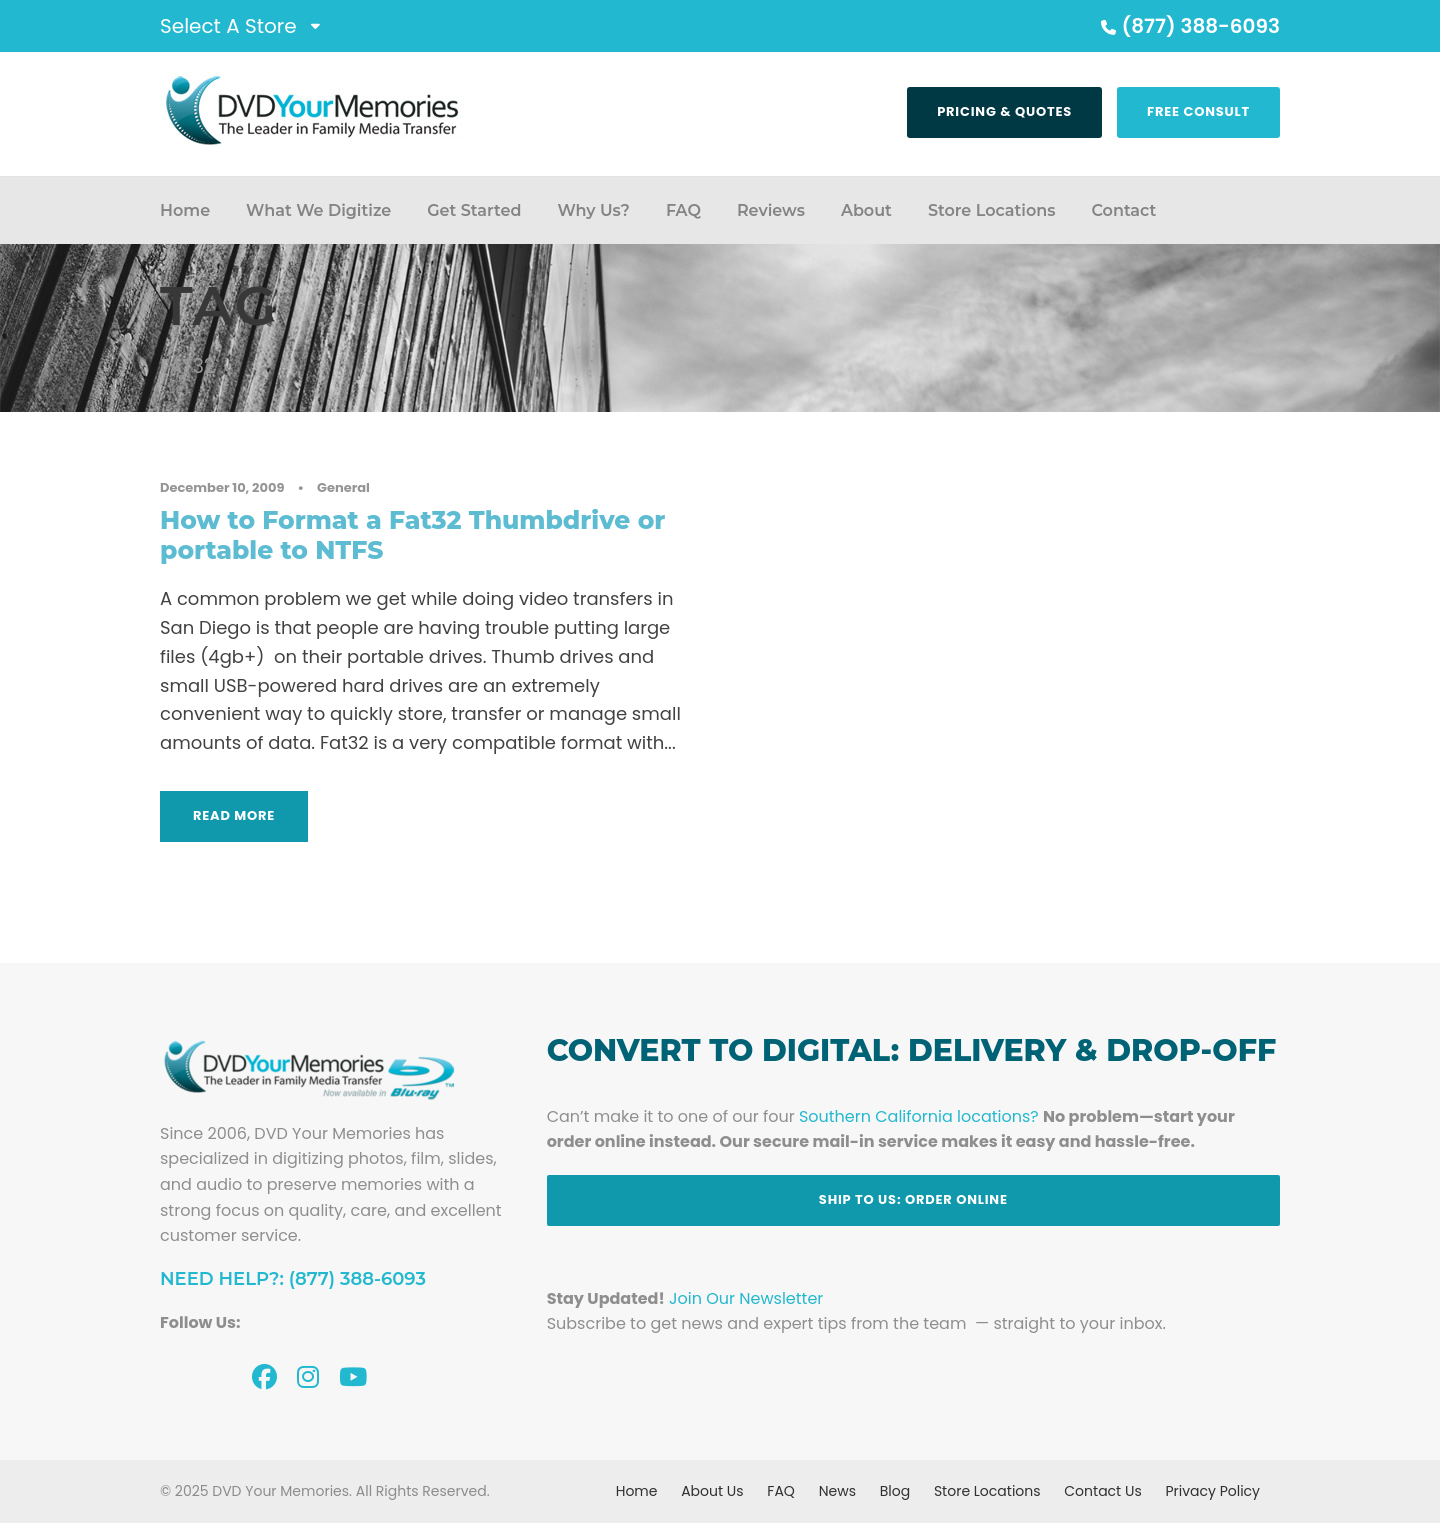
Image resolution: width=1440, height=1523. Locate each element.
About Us (712, 1491)
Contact (1123, 210)
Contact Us (1102, 1491)
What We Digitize (318, 210)
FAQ (683, 210)
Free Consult (1198, 111)
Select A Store (228, 26)
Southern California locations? (919, 1116)
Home (185, 210)
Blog (895, 1491)
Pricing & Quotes (1004, 111)
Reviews (771, 210)
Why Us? (593, 210)
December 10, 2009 (222, 487)
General (343, 487)
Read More (234, 815)
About (866, 210)
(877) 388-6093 (1188, 26)
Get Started (474, 210)
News (837, 1491)
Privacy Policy (1212, 1491)
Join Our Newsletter (746, 1298)
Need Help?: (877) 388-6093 (293, 1279)
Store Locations (992, 210)
